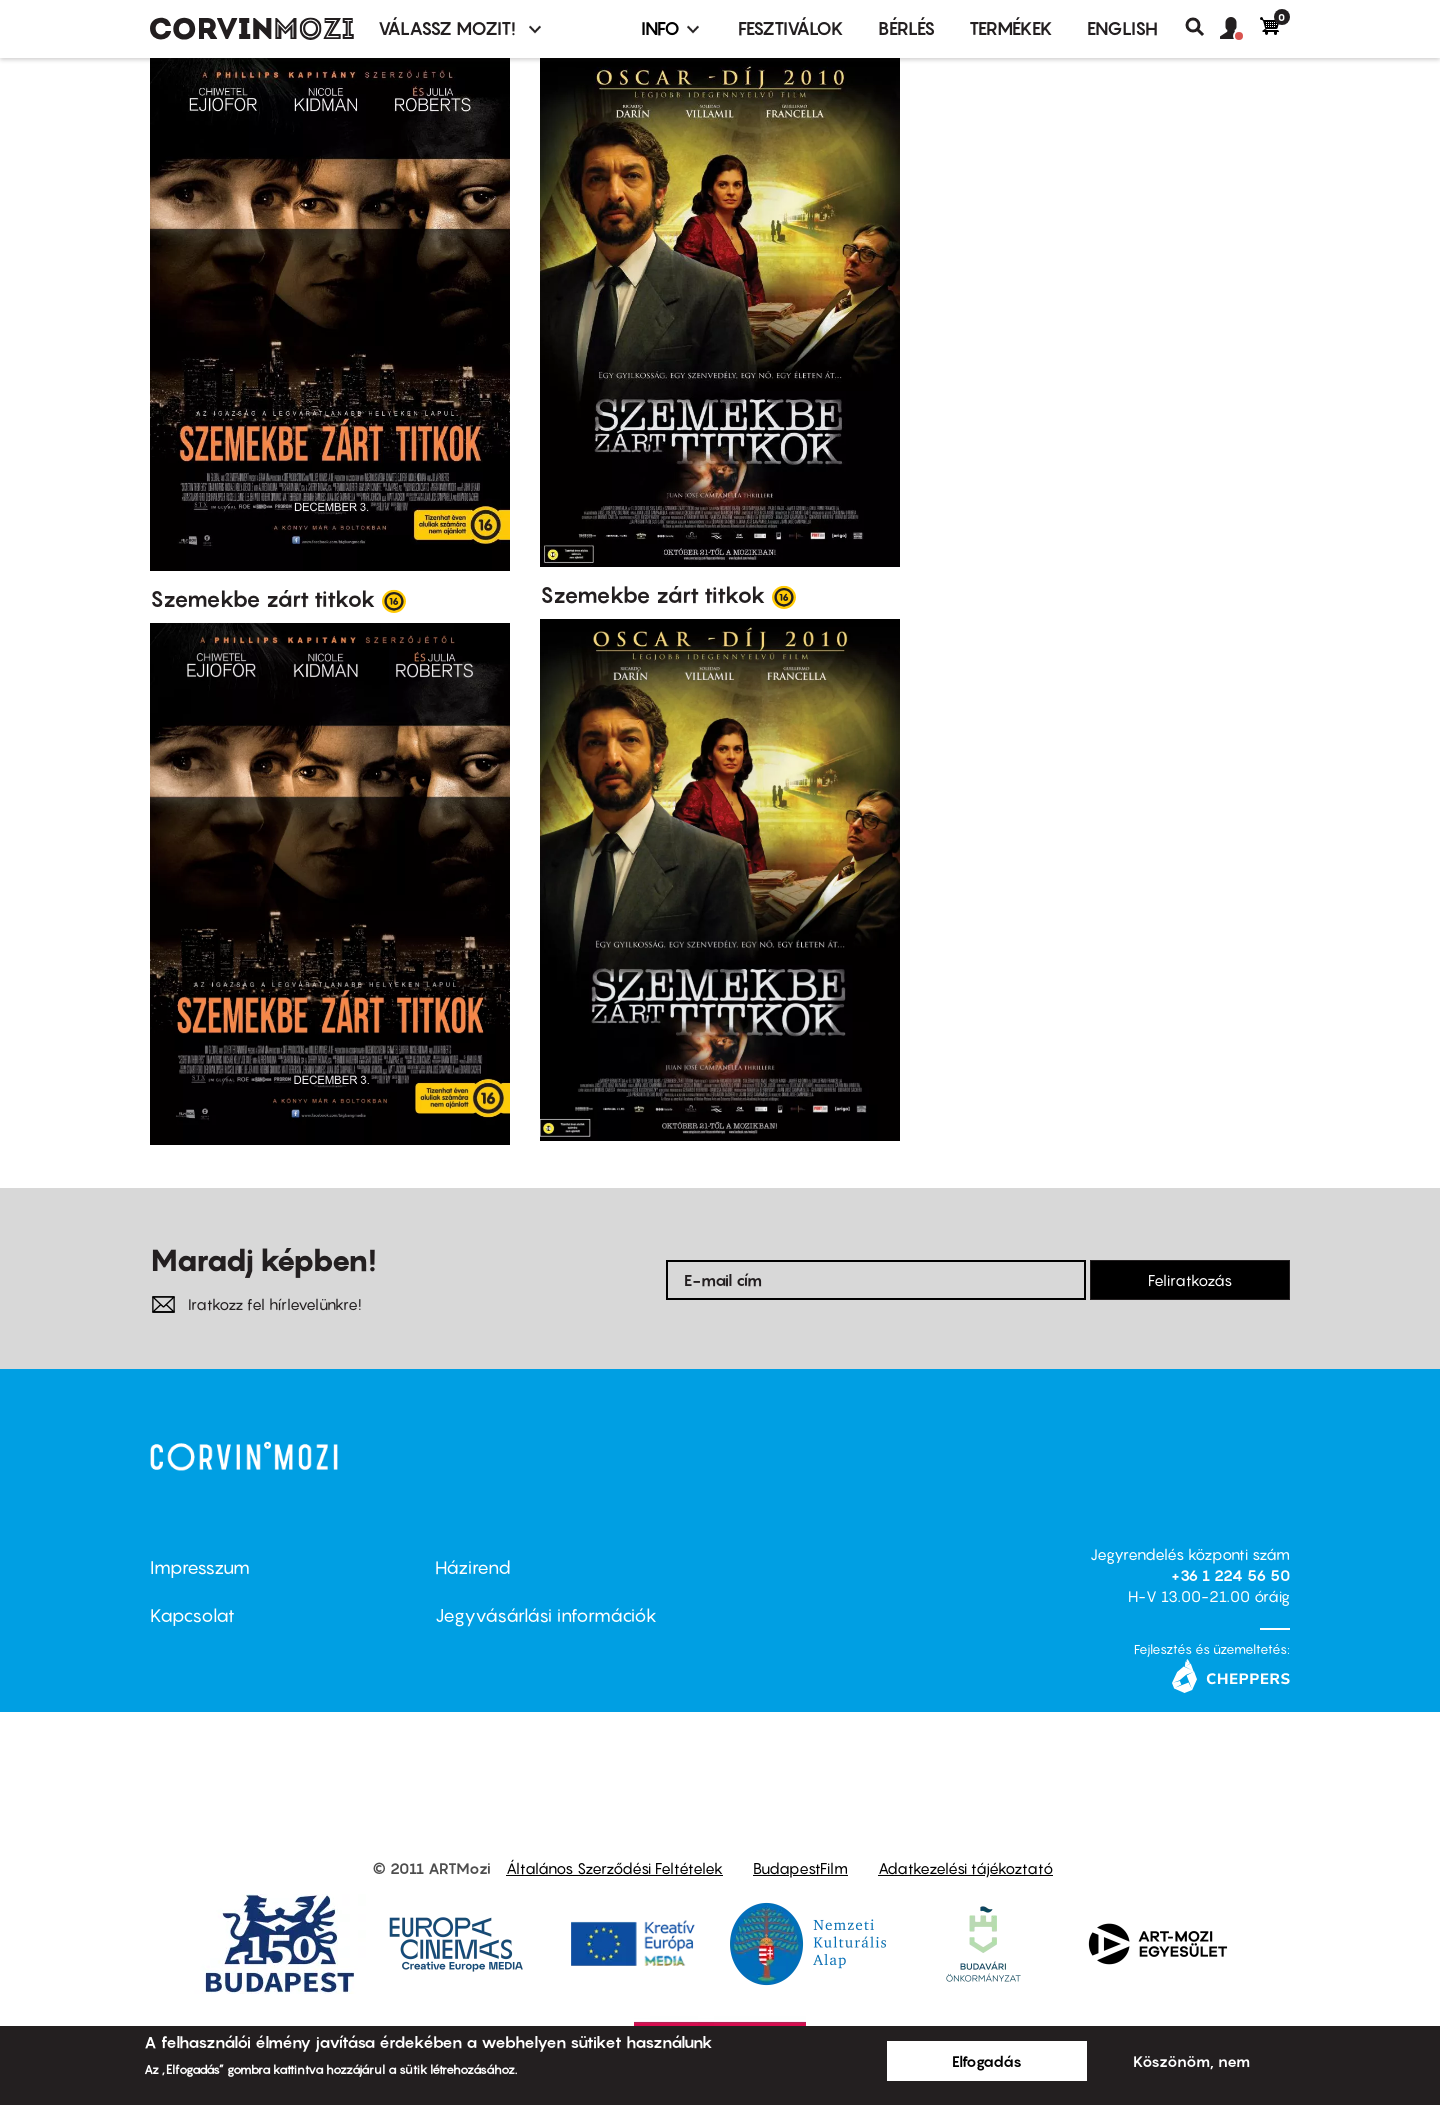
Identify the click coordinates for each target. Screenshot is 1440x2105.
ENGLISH (1122, 28)
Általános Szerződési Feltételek (614, 1868)
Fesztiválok (791, 28)
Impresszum (200, 1567)
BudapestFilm (800, 1868)
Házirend (473, 1567)
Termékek (1011, 28)
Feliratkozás (1190, 1280)
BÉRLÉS (906, 28)
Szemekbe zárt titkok (263, 599)
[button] (1240, 29)
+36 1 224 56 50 (1230, 1575)
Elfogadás (987, 2061)
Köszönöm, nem (1191, 2061)
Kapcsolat (192, 1615)
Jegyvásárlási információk (546, 1615)
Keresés (1202, 27)
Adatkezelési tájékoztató (965, 1868)
